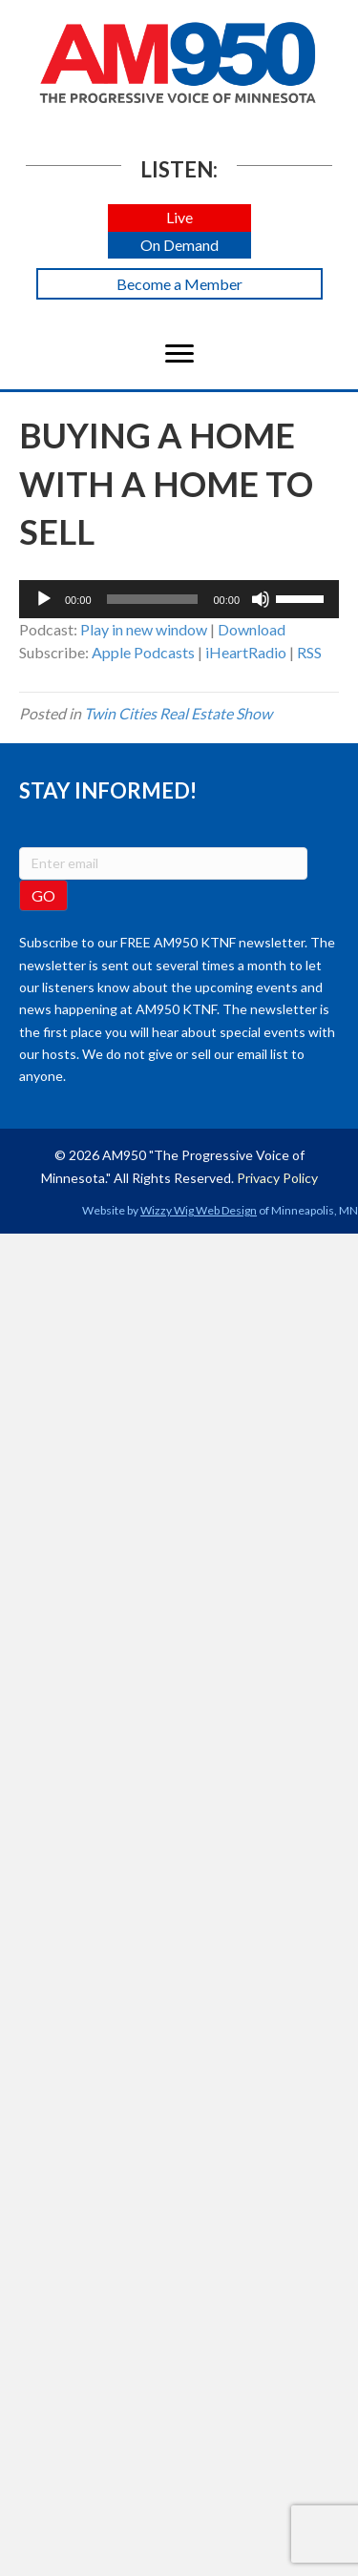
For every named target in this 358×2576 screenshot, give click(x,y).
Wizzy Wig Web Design (198, 1210)
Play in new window (143, 629)
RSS (309, 652)
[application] (179, 599)
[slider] (153, 599)
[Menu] (179, 354)
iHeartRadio (245, 652)
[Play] (43, 599)
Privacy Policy (277, 1178)
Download (251, 629)
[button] (179, 218)
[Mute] (260, 599)
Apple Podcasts (143, 652)
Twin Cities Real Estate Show (178, 713)
